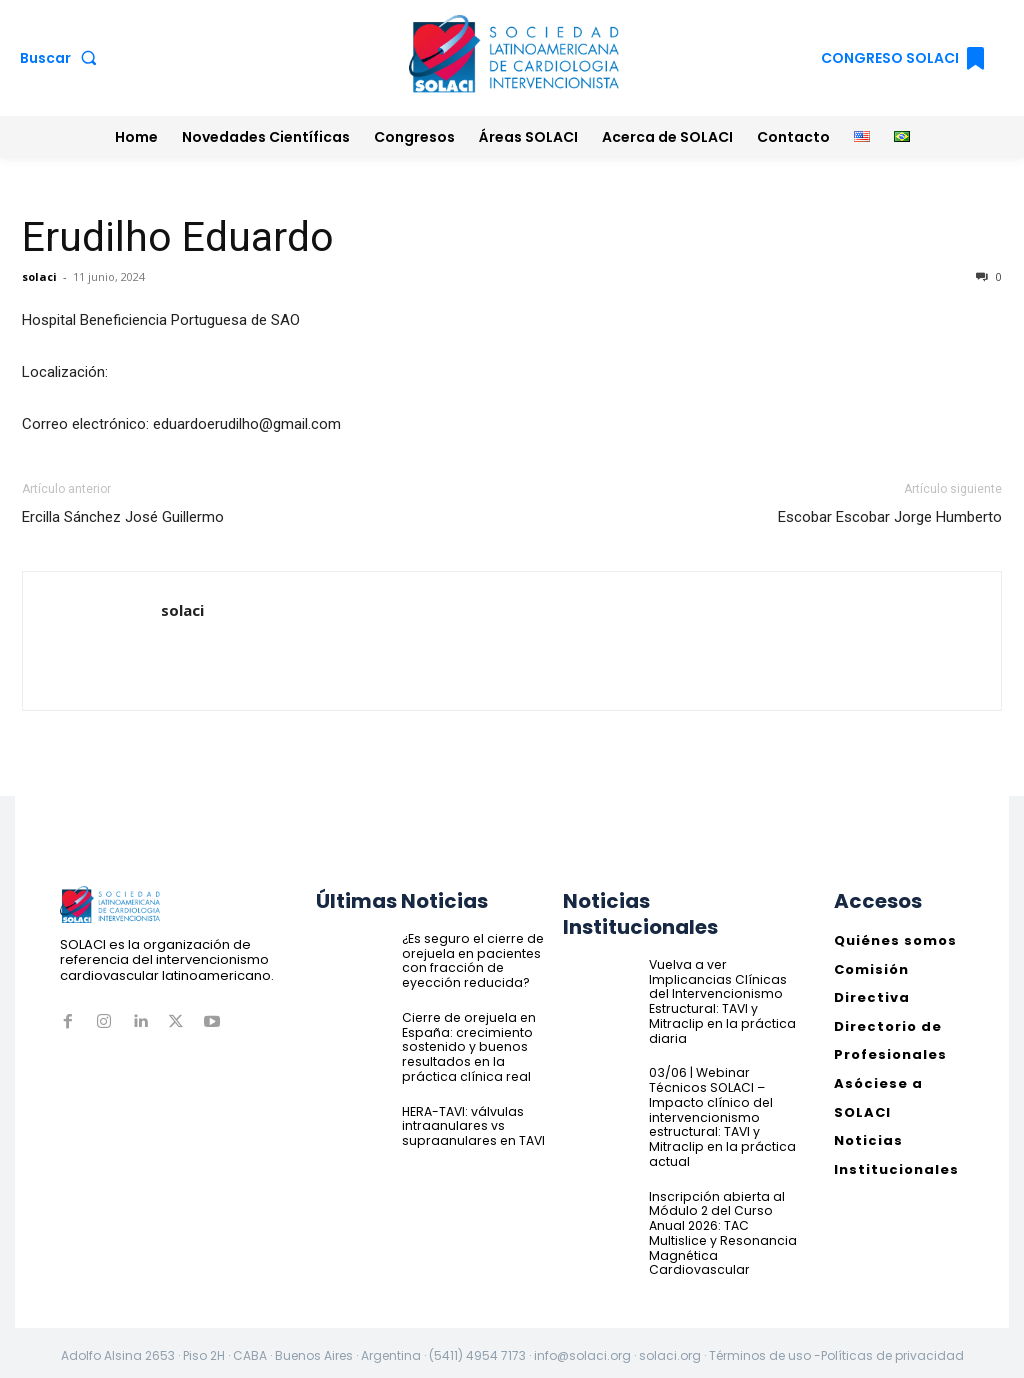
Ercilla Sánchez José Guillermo (123, 517)
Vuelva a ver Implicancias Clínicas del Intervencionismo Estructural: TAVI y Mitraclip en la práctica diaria (719, 1000)
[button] (62, 58)
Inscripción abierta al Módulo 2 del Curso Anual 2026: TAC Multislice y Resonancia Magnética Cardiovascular (721, 1227)
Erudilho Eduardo (178, 237)
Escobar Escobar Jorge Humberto (890, 517)
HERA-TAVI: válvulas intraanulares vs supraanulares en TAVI (471, 1123)
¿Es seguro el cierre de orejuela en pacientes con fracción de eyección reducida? (468, 960)
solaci (39, 276)
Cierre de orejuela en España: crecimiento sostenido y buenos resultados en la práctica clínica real (465, 1045)
